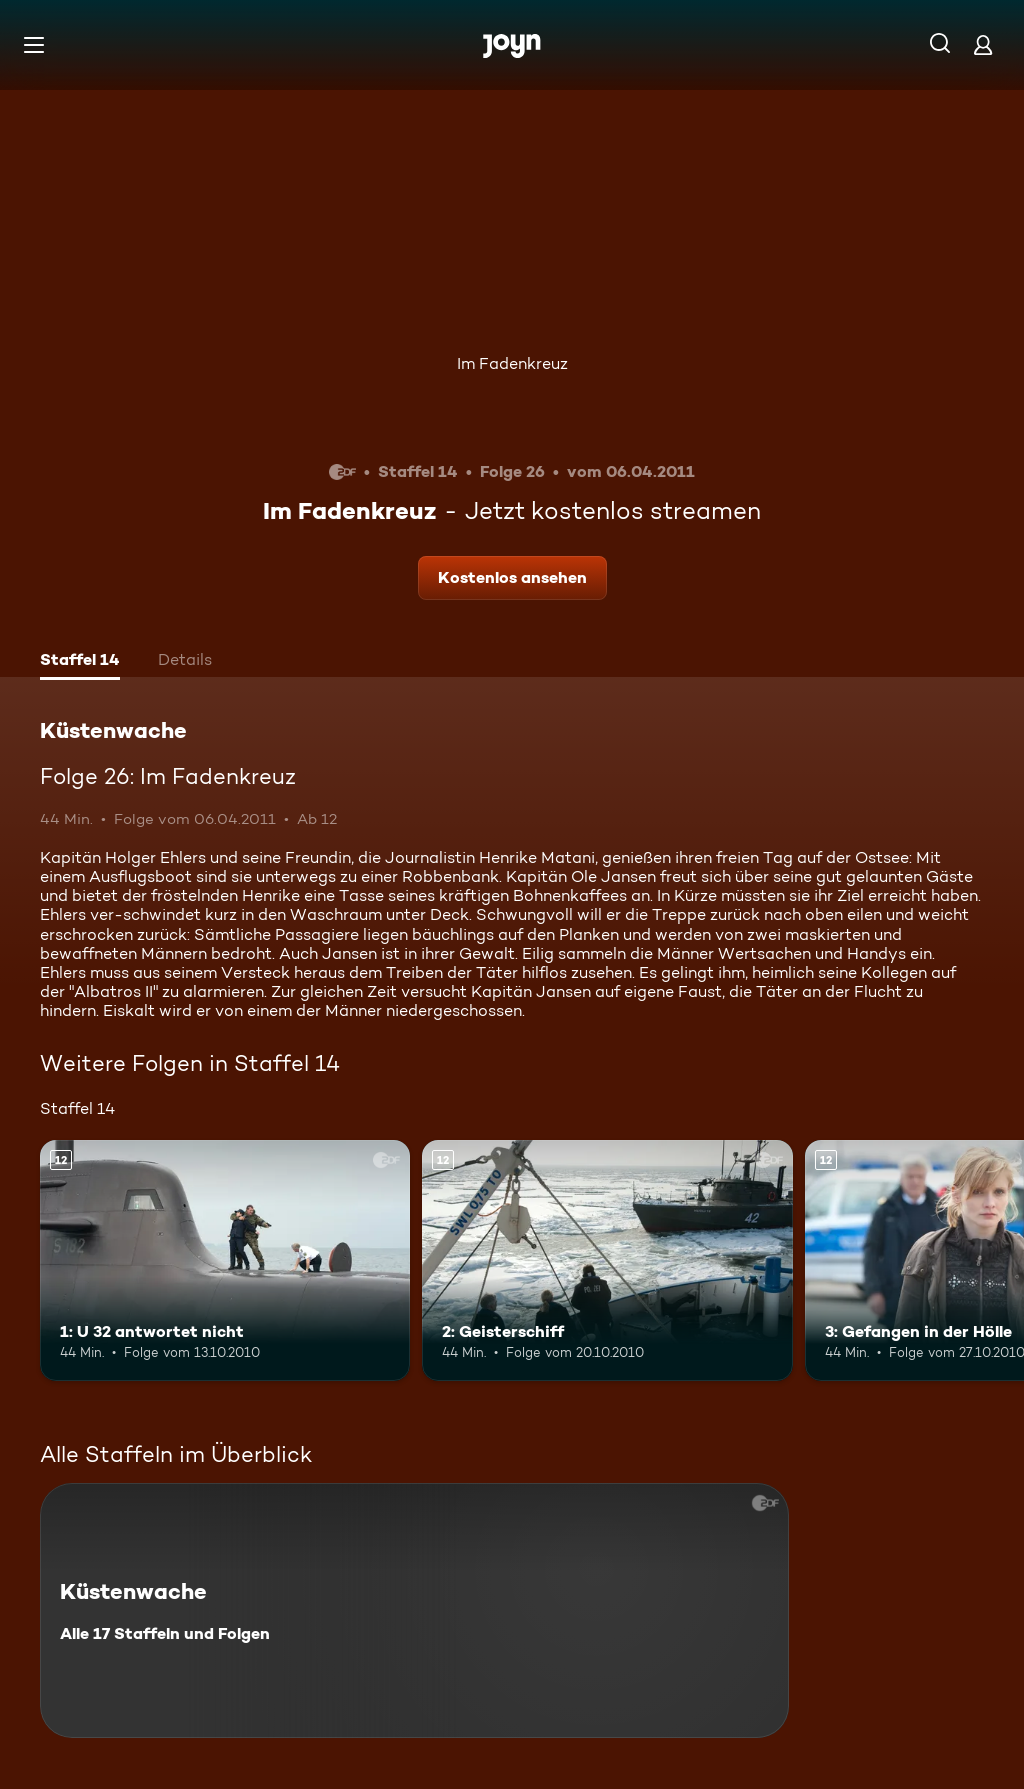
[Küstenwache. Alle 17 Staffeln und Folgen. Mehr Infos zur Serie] (414, 1610)
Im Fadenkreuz (512, 363)
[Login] (983, 44)
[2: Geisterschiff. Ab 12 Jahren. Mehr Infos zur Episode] (607, 1260)
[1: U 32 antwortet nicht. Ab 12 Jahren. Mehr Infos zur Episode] (225, 1260)
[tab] (80, 662)
